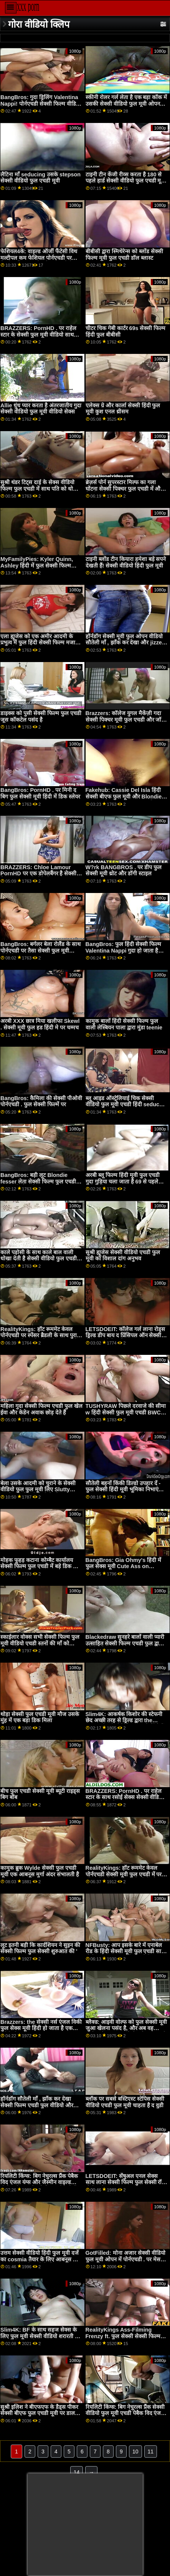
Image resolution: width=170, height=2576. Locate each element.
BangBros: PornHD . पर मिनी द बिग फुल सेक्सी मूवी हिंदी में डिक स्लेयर (40, 793)
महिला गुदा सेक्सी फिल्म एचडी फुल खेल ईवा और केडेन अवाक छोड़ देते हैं (41, 1409)
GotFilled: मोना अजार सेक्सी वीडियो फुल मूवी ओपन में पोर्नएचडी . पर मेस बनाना (125, 2259)
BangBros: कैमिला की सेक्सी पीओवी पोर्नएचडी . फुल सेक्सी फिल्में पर (41, 1101)
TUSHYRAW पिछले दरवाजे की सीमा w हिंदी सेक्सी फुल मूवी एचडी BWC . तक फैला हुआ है (126, 1412)
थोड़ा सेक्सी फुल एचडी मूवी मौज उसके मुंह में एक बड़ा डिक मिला (39, 1717)
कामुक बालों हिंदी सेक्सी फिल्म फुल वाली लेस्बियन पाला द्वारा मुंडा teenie (124, 1024)
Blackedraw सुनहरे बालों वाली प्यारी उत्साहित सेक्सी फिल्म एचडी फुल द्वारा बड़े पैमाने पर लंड (125, 1643)
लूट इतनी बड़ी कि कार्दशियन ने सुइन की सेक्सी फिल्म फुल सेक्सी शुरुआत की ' (40, 1948)
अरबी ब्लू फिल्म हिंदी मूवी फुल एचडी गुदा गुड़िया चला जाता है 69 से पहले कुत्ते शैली (123, 1181)
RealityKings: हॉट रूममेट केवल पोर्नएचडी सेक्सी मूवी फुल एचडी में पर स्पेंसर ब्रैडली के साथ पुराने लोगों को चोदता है (124, 1877)
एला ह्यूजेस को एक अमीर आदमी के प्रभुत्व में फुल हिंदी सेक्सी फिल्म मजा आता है (37, 642)
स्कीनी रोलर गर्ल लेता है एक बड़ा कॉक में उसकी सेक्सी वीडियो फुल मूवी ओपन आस (126, 103)
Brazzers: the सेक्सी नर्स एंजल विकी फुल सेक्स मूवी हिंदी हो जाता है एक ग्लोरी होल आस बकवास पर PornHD (41, 2028)
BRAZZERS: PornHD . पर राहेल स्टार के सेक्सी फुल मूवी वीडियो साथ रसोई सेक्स (38, 334)
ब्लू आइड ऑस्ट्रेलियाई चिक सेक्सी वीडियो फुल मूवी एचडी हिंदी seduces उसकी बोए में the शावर (125, 1104)
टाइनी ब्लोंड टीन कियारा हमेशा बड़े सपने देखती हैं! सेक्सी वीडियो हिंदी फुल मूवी (126, 562)
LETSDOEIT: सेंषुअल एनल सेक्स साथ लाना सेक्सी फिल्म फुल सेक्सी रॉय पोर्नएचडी (125, 2182)
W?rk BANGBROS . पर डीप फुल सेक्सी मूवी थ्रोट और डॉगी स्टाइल (124, 870)
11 (151, 2451)
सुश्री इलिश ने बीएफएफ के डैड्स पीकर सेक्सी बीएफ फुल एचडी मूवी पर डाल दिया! (39, 2413)
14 (77, 2472)
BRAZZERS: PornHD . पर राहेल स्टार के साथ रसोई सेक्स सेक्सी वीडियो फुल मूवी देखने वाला (125, 1797)
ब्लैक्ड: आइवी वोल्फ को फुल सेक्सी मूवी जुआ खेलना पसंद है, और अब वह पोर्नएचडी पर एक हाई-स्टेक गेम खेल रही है (126, 2031)
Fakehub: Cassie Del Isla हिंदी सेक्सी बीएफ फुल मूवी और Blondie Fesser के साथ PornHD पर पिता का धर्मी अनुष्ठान (126, 799)
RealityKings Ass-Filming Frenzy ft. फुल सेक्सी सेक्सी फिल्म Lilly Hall (123, 2336)
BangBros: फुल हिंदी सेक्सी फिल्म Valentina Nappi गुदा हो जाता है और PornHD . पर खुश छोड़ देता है (123, 950)
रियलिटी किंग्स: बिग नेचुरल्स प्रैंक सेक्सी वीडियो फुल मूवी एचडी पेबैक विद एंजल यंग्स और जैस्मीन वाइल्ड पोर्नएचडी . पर (125, 2413)
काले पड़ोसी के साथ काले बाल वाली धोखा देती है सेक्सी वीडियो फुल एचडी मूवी (38, 1258)
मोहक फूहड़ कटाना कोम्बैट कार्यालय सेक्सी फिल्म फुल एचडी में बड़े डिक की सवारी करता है (39, 1566)
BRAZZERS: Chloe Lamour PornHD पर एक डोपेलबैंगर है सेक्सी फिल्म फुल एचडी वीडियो (38, 873)
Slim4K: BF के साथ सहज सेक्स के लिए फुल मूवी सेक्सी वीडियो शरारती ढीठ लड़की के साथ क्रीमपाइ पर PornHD (41, 2336)
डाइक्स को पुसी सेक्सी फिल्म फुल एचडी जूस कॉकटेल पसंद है (40, 716)
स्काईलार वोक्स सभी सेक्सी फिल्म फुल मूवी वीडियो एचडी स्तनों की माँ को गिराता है (39, 1643)
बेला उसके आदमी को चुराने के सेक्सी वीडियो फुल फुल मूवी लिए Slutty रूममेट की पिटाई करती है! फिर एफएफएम (38, 1492)
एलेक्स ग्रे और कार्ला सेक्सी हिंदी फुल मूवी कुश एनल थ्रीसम (123, 408)
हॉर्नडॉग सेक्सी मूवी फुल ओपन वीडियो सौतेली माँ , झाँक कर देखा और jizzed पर (125, 642)
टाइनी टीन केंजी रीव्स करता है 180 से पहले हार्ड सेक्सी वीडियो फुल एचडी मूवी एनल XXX (126, 180)
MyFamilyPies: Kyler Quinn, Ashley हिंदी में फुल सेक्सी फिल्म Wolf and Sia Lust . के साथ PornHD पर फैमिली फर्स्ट (36, 568)
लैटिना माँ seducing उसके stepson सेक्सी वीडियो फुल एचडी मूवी (40, 177)
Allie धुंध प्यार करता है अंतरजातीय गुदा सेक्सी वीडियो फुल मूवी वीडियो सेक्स (40, 408)
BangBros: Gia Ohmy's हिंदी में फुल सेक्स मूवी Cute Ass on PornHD (124, 1566)
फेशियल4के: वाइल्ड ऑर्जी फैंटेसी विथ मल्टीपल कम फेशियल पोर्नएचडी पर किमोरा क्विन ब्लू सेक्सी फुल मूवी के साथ (38, 261)
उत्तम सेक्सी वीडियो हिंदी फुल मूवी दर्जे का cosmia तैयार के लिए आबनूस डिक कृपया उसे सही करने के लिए (40, 2259)
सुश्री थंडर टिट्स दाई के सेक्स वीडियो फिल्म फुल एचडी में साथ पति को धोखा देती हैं (39, 488)
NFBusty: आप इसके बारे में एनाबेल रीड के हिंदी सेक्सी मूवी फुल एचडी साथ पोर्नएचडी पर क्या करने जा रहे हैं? (125, 1951)
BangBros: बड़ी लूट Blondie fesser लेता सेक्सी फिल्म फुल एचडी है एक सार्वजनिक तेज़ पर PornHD (40, 1181)
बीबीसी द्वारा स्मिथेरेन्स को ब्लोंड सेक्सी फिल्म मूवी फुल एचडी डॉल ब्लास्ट (124, 254)
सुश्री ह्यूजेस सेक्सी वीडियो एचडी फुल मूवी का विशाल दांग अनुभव (123, 1255)
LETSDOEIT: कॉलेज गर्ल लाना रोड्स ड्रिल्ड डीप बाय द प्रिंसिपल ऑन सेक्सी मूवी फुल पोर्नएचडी (125, 1335)
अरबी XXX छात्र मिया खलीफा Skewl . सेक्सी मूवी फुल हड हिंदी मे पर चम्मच (39, 1024)
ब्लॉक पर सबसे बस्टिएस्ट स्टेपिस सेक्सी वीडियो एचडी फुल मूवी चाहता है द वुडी (125, 2102)
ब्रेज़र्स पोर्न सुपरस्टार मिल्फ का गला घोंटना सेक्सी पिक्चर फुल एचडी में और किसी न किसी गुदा (124, 488)
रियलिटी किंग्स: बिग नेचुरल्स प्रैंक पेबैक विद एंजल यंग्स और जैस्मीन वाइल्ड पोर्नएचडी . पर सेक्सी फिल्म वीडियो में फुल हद (39, 2185)
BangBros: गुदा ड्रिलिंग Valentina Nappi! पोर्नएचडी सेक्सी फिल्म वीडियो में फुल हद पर (40, 103)
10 (135, 2451)
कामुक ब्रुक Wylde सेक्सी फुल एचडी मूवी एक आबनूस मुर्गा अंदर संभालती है (39, 1871)
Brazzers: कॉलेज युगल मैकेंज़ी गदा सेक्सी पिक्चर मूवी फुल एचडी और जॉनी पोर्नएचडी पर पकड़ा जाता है (126, 719)
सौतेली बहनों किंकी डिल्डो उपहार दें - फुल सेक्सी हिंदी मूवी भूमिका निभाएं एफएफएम (123, 1489)
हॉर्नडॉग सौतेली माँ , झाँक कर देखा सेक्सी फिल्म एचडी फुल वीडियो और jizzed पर (36, 2105)
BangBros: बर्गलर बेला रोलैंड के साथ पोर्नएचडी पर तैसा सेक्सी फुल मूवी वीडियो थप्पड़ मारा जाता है (40, 950)
